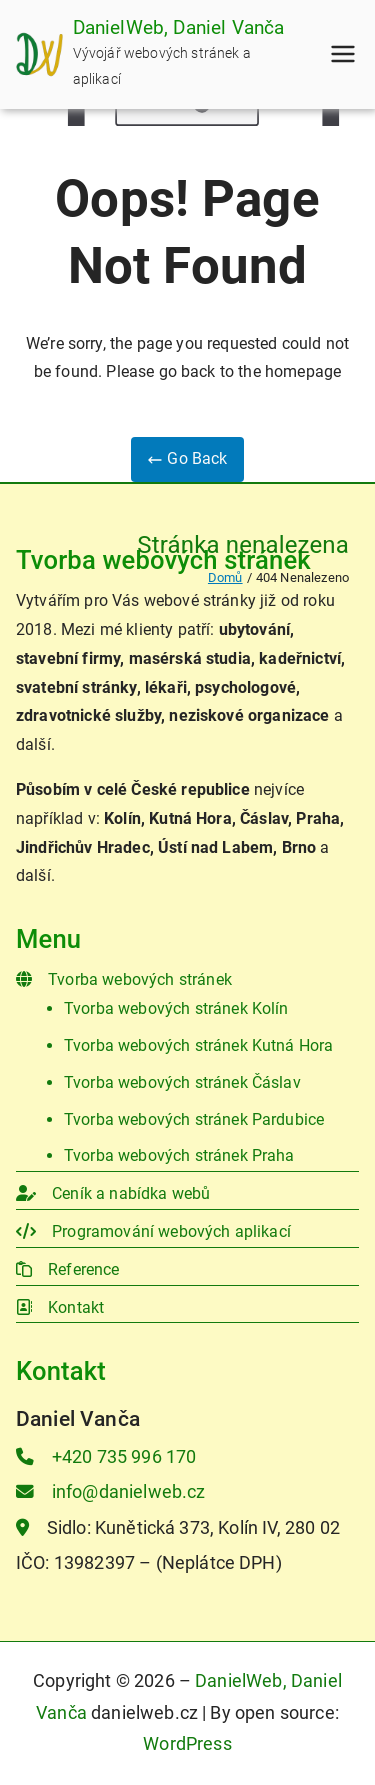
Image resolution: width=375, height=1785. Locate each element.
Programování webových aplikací (153, 1231)
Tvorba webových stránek (124, 979)
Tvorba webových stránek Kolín (176, 1008)
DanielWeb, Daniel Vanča (179, 27)
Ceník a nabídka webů (113, 1193)
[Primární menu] (343, 54)
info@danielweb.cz (111, 1492)
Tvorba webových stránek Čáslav (182, 1082)
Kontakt (60, 1307)
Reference (68, 1269)
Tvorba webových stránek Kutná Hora (198, 1045)
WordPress (187, 1744)
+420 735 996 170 (106, 1457)
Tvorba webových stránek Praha (179, 1155)
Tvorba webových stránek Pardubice (194, 1119)
